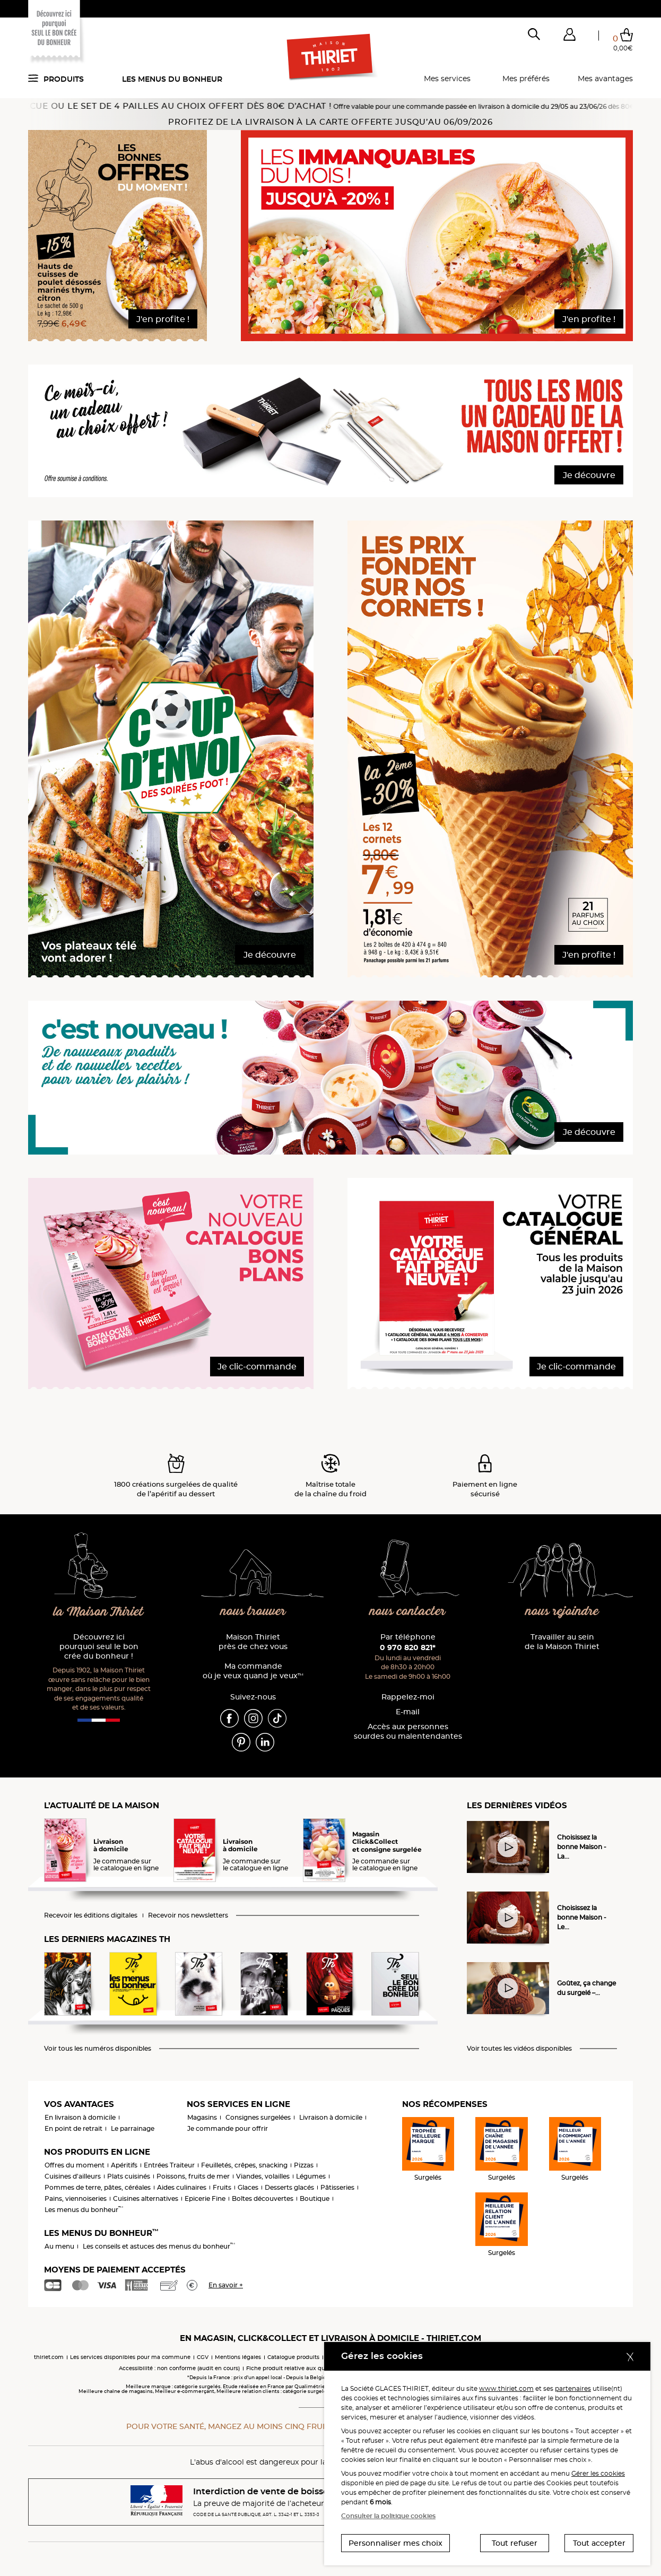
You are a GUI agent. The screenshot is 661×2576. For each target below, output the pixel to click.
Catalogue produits (293, 2357)
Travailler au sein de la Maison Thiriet (562, 1642)
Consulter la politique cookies (388, 2516)
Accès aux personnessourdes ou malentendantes (408, 1731)
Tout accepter (599, 2543)
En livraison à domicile (80, 2117)
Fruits (222, 2187)
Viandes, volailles (263, 2176)
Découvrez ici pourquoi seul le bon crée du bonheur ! (98, 1647)
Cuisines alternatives (145, 2198)
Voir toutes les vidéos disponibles (519, 2048)
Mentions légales (238, 2357)
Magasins (202, 2117)
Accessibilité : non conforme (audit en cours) (179, 2368)
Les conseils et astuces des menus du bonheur (159, 2246)
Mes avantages (605, 78)
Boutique (314, 2198)
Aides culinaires (181, 2187)
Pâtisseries (337, 2187)
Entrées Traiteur (169, 2165)
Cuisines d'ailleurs (73, 2176)
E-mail (408, 1711)
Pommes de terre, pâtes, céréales (98, 2187)
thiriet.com (49, 2357)
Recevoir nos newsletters (188, 1915)
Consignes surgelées (258, 2117)
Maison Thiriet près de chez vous (253, 1642)
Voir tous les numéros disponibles (97, 2048)
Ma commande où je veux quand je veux (253, 1671)
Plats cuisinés (128, 2176)
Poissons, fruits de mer (193, 2176)
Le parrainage (132, 2128)
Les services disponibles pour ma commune (130, 2357)
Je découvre (589, 475)
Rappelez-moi (407, 1697)
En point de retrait (73, 2128)
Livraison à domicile (330, 2117)
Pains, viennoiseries (76, 2198)
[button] (569, 36)
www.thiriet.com (506, 2388)
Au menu (59, 2246)
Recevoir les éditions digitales (90, 1915)
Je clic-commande (257, 1366)
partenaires (573, 2388)
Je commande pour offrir (227, 2128)
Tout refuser (514, 2543)
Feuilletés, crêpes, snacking (244, 2165)
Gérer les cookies (598, 2473)
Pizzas (304, 2165)
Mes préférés (526, 78)
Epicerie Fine (205, 2198)
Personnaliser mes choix (395, 2543)
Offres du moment (75, 2165)
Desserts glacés (289, 2187)
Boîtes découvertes (262, 2198)
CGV (202, 2357)
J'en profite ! (162, 319)
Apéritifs (124, 2165)
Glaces (248, 2187)
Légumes (311, 2176)
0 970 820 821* (408, 1647)
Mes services (447, 78)
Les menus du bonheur (172, 79)
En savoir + (225, 2285)
